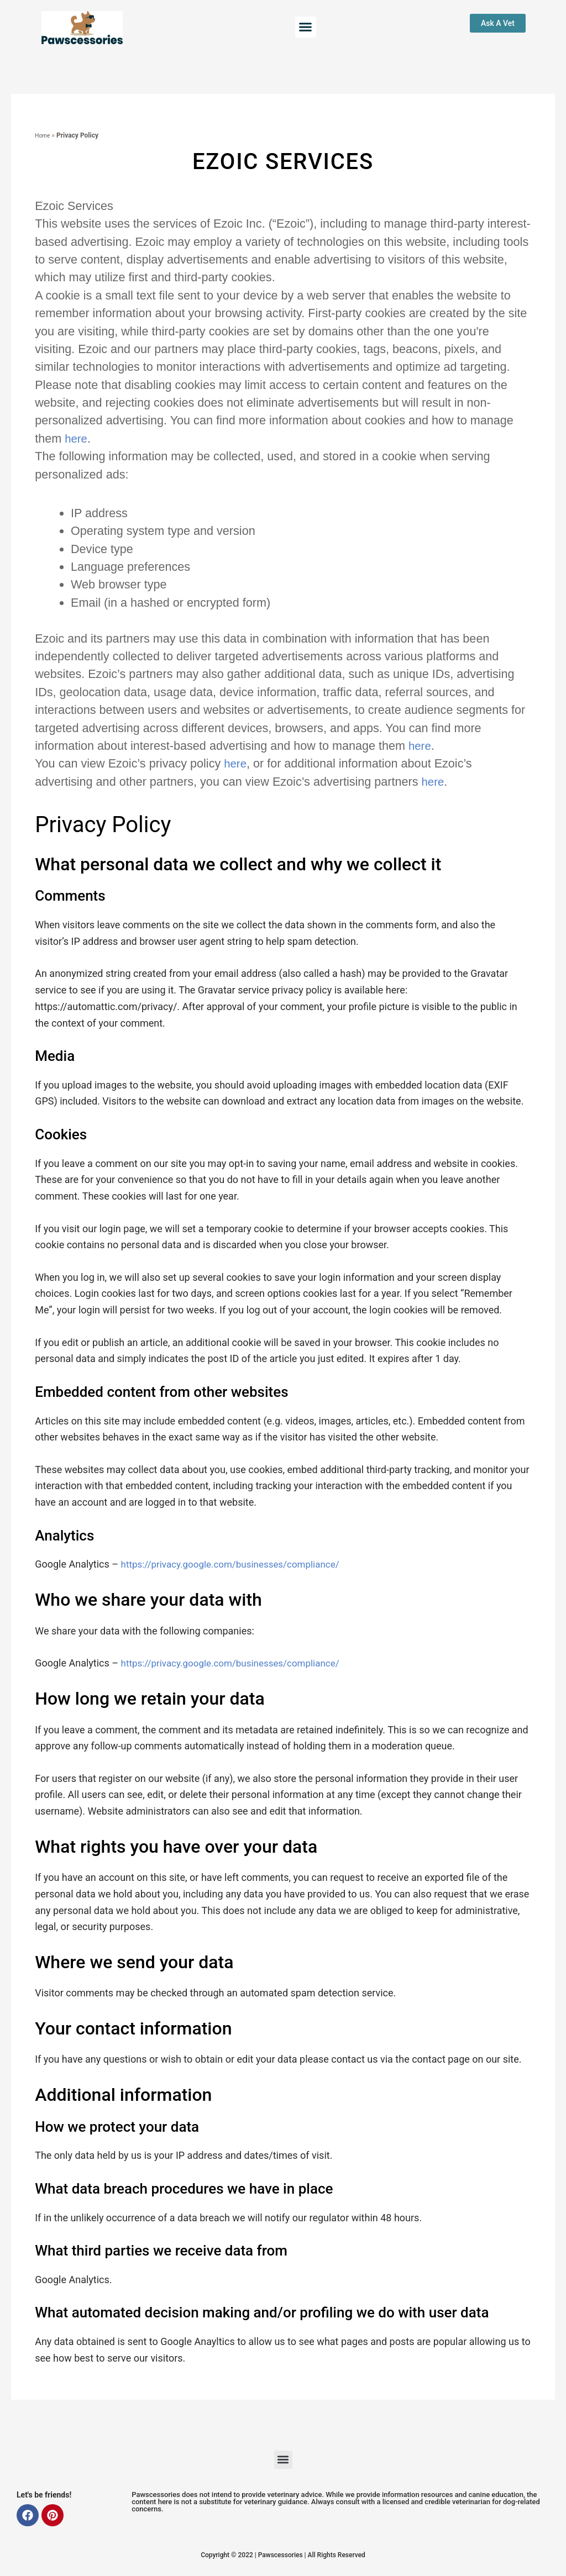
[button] (305, 27)
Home (44, 135)
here (76, 438)
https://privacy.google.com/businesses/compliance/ (237, 1564)
